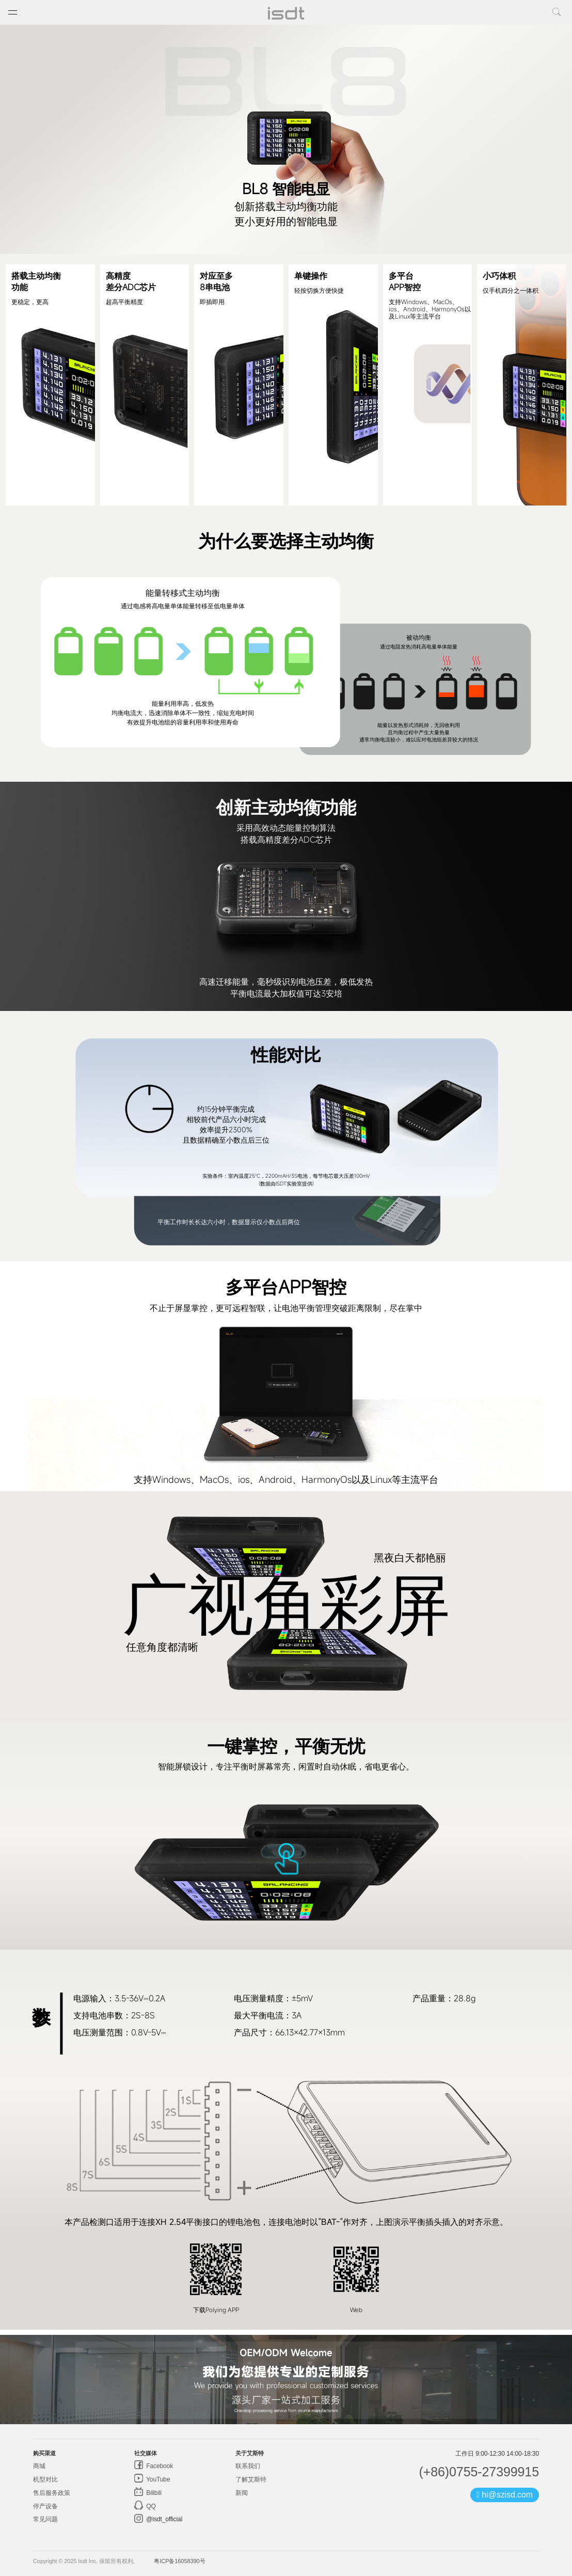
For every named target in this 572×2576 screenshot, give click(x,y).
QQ (150, 2506)
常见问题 (45, 2519)
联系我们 (247, 2466)
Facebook (159, 2466)
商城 (39, 2466)
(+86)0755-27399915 (479, 2471)
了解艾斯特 (250, 2479)
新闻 (241, 2492)
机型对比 (45, 2479)
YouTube (157, 2479)
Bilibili (153, 2492)
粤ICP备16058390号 (179, 2561)
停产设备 (45, 2506)
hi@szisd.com (504, 2494)
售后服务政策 (51, 2492)
